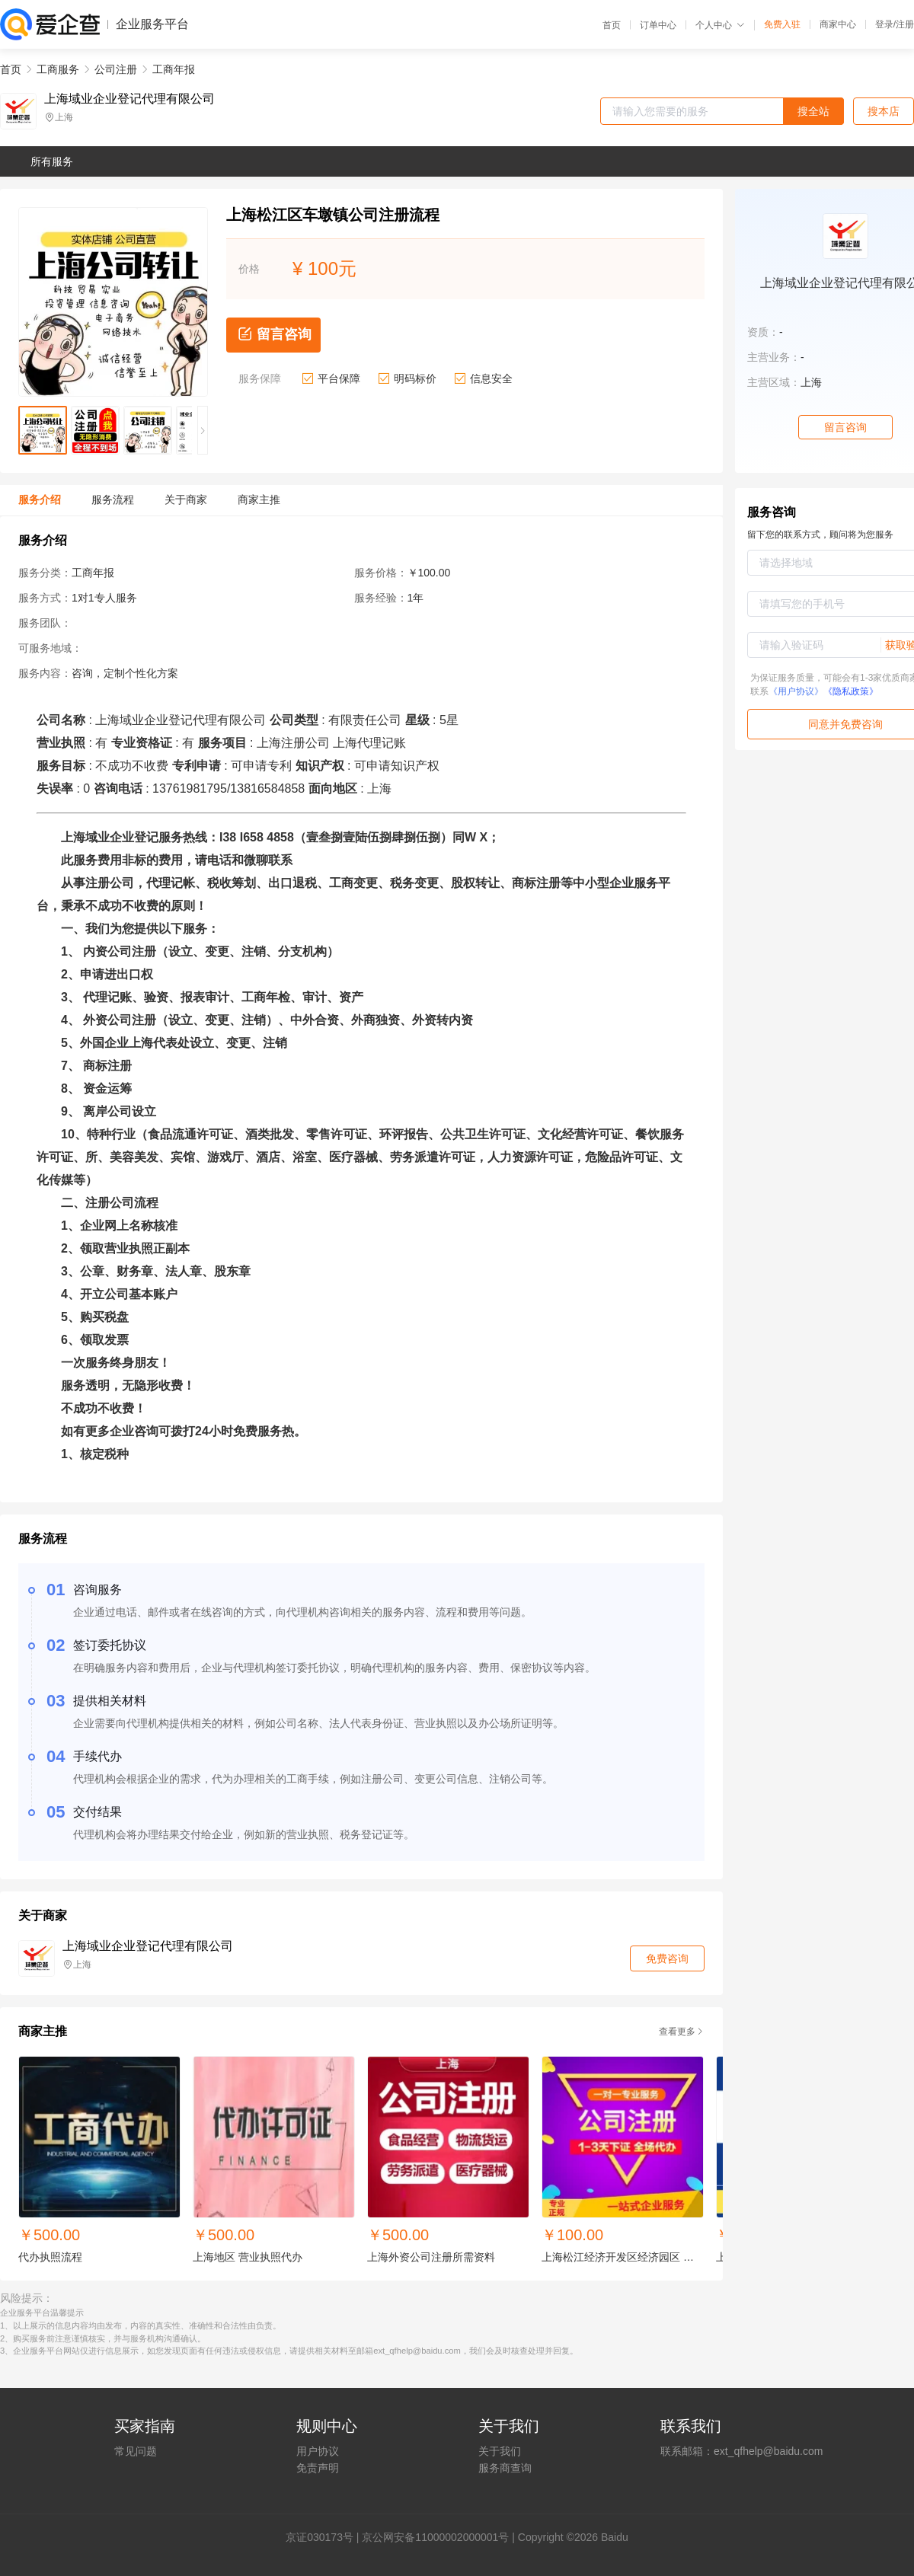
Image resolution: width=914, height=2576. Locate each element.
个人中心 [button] (720, 25)
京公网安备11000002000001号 (435, 2537)
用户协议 (317, 2451)
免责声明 (317, 2468)
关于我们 (499, 2451)
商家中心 (838, 24)
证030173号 (324, 2537)
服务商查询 (505, 2468)
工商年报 (173, 69)
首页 (611, 25)
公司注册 (115, 69)
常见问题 (135, 2451)
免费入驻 (782, 24)
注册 (905, 24)
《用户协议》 (796, 691)
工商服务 (58, 69)
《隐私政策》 (850, 691)
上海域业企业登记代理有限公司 (129, 99)
